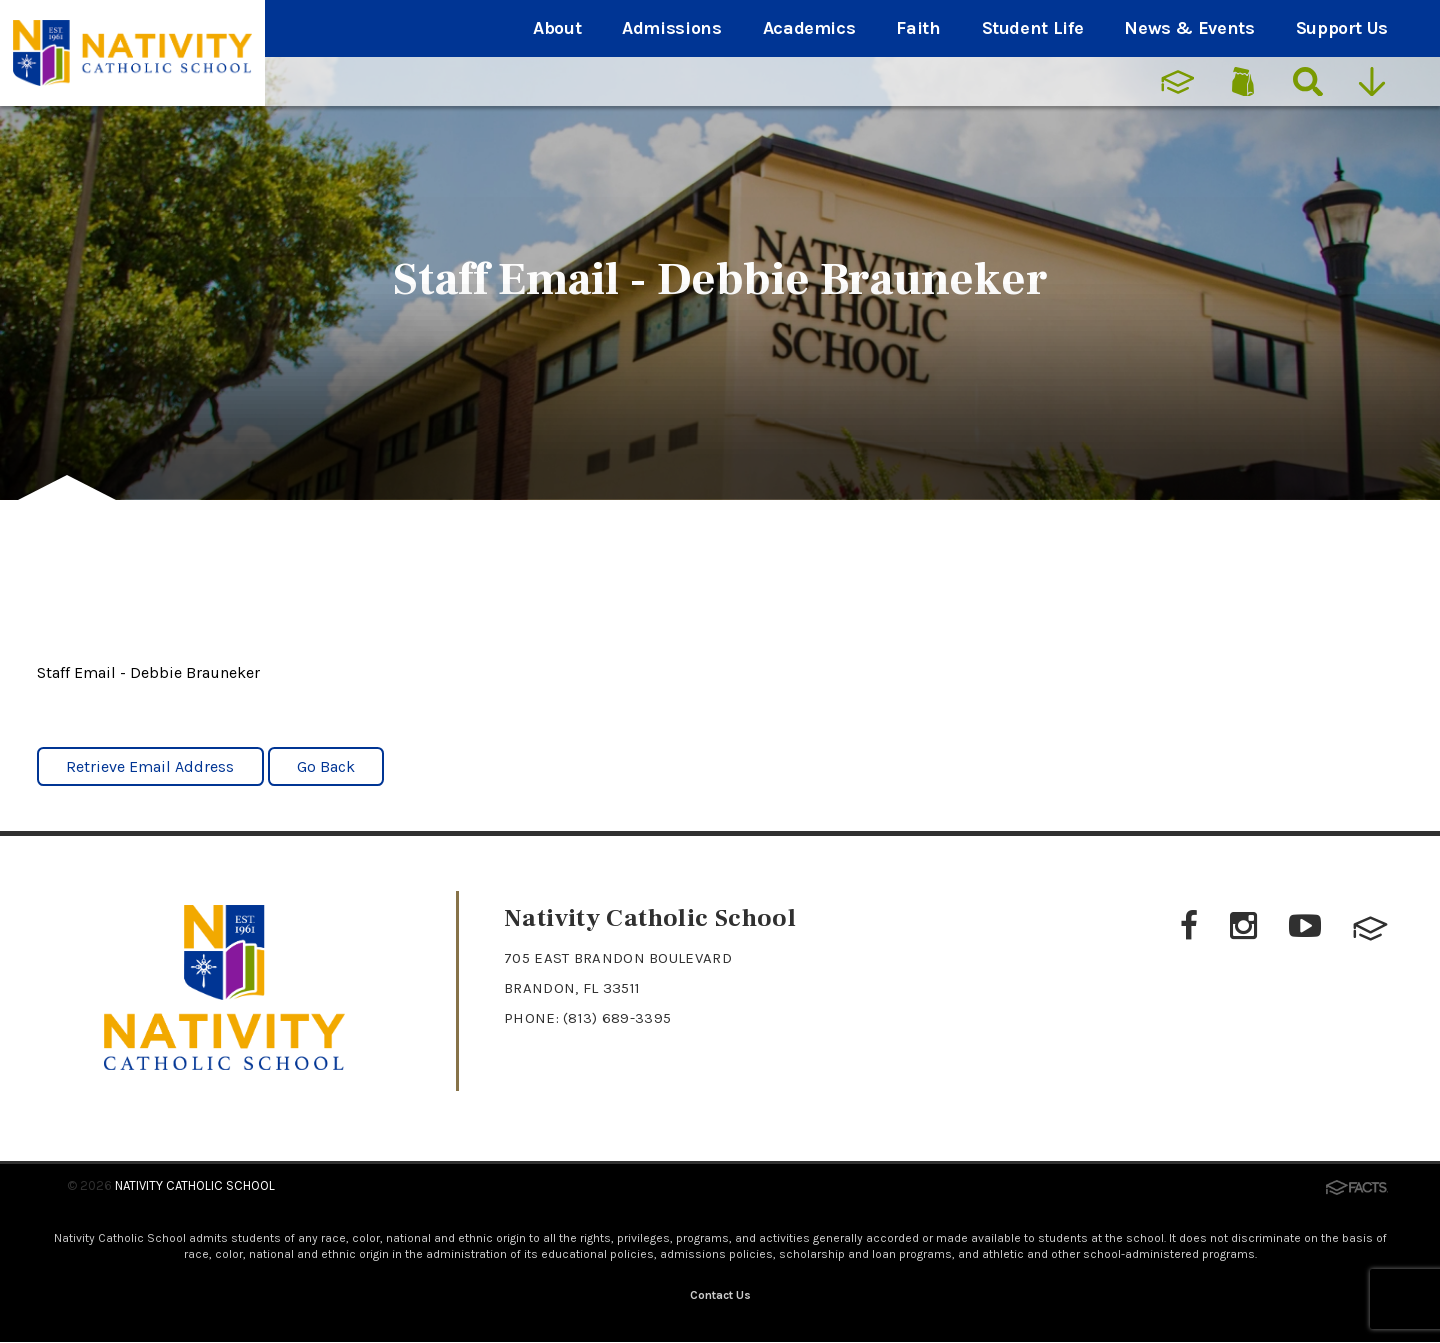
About (557, 28)
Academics (809, 28)
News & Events (1189, 28)
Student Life (1033, 28)
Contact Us (720, 1295)
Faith (918, 28)
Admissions (671, 28)
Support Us (1342, 28)
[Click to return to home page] (224, 1064)
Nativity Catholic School (195, 1185)
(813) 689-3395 (617, 1018)
